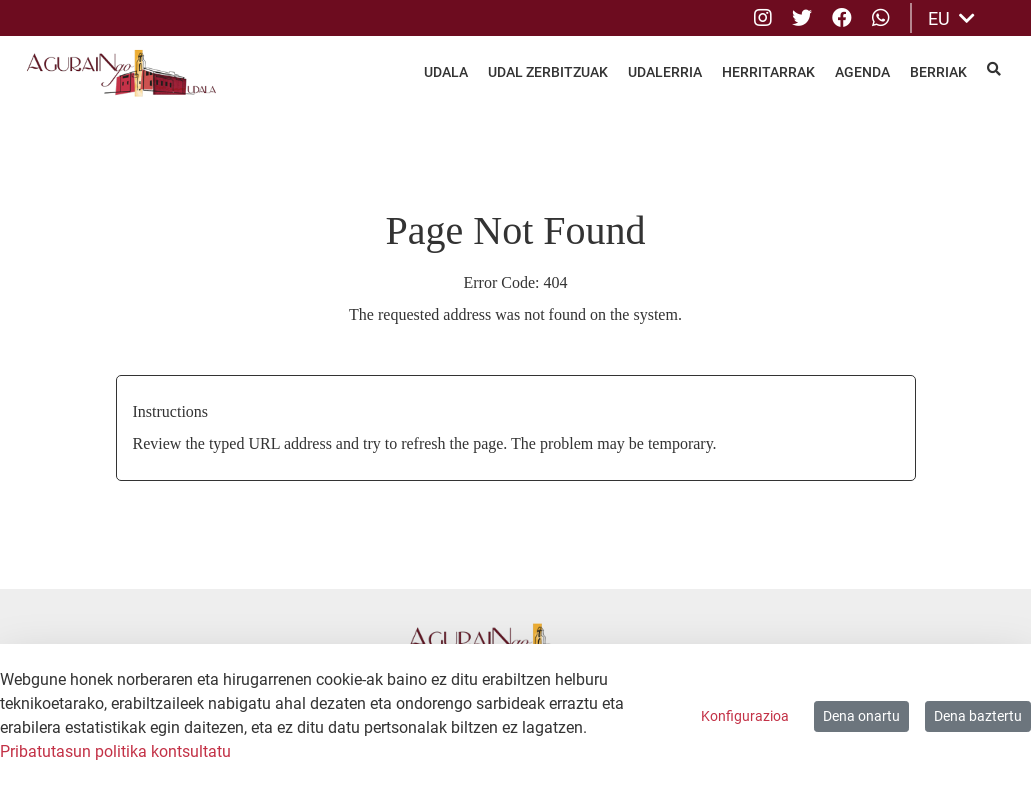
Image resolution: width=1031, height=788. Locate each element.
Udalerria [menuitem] (665, 72)
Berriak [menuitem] (938, 72)
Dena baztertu (978, 716)
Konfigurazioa (745, 716)
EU (951, 18)
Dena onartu (861, 716)
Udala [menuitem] (446, 72)
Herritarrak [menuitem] (768, 72)
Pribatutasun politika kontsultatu (115, 751)
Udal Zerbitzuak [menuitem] (548, 72)
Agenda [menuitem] (862, 72)
